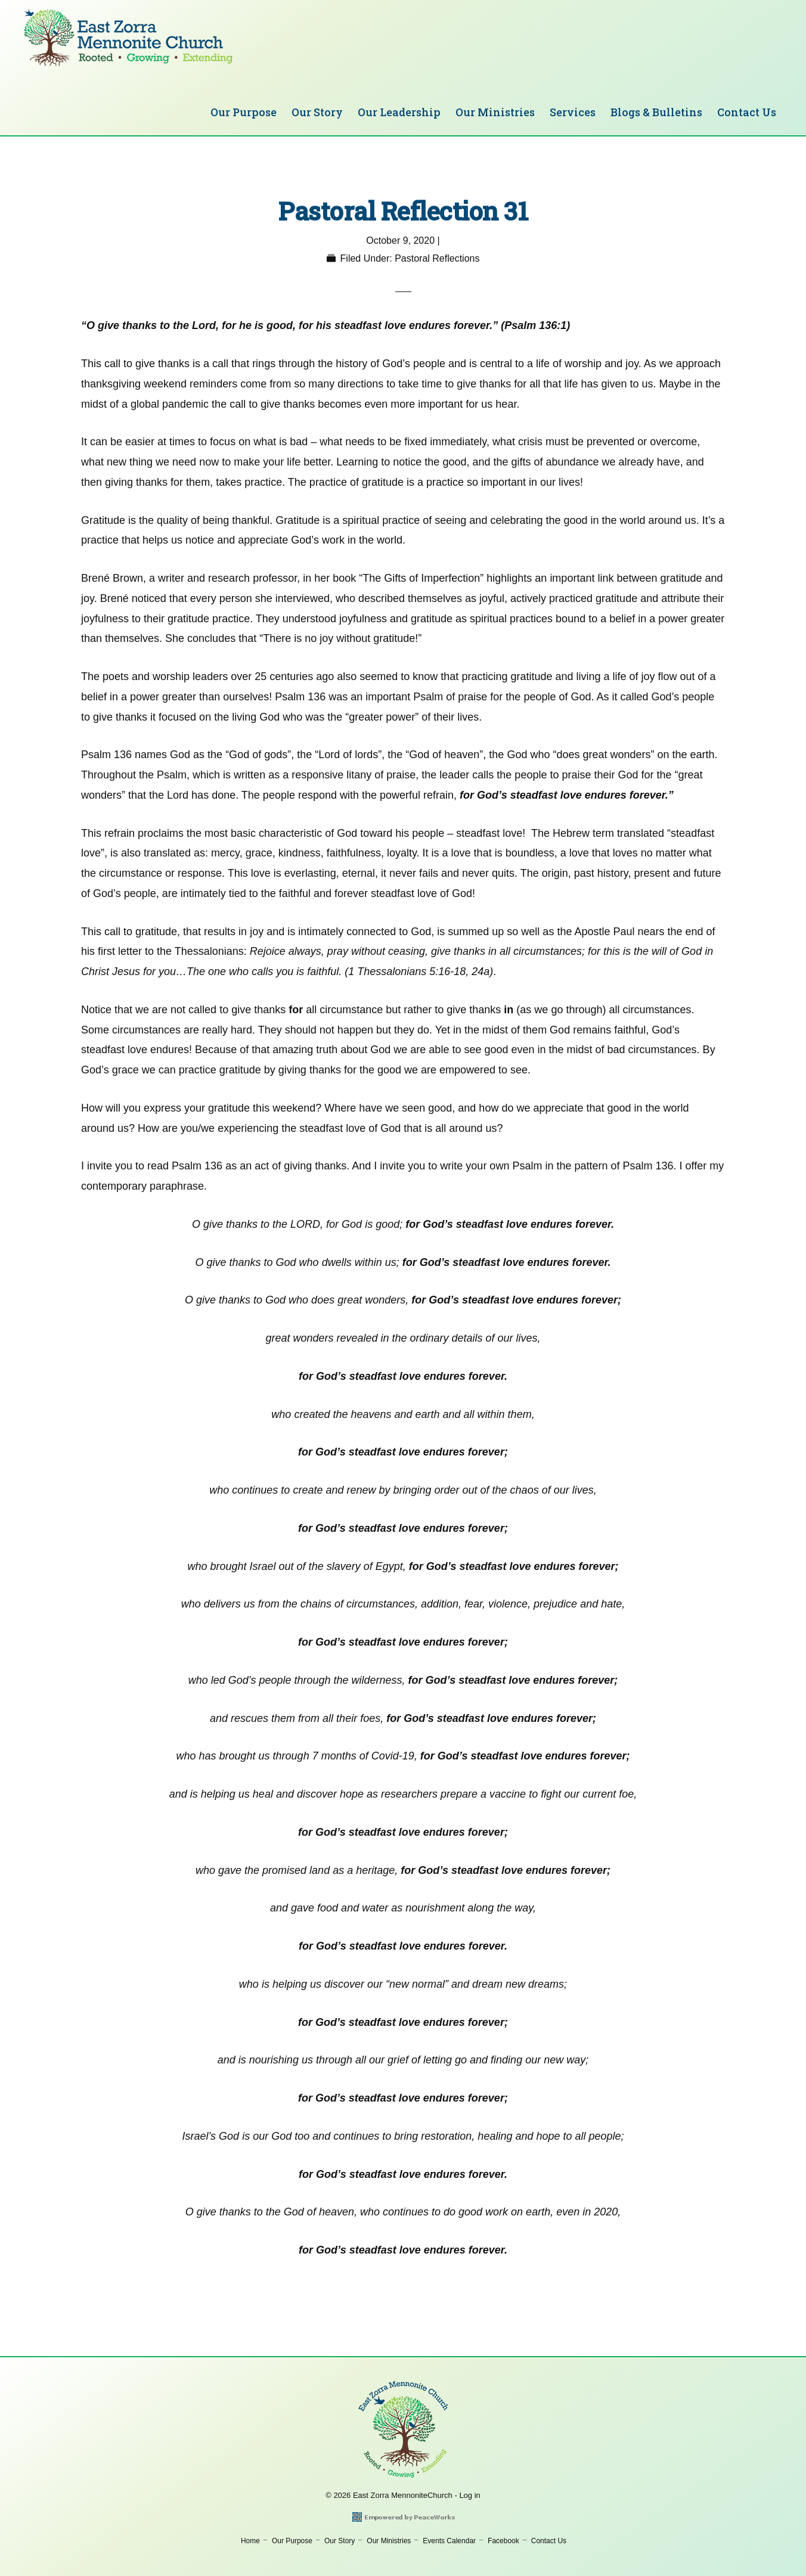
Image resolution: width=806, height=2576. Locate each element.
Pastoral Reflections (437, 258)
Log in (469, 2495)
